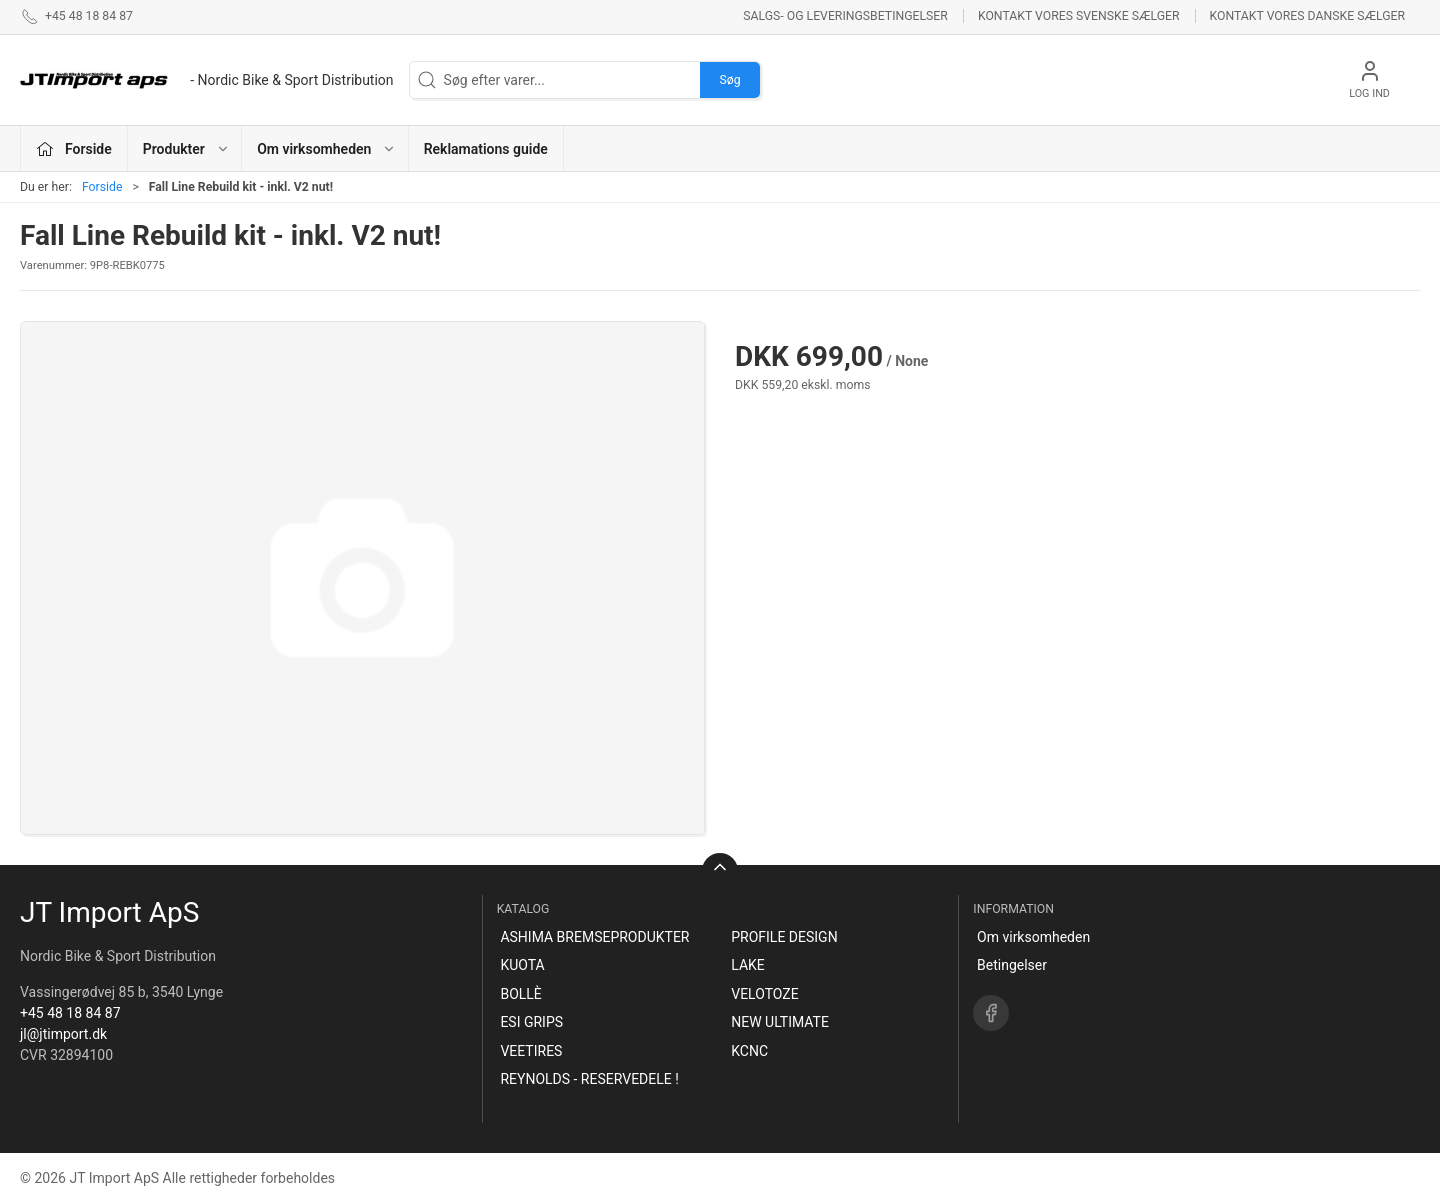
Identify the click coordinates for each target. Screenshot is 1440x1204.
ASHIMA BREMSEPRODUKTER (594, 937)
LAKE (748, 965)
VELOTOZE (764, 994)
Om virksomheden (1033, 937)
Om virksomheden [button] (326, 149)
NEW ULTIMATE (780, 1022)
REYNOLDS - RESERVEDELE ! (589, 1079)
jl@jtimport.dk (63, 1034)
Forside (102, 187)
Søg (729, 80)
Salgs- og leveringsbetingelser (845, 16)
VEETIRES (531, 1051)
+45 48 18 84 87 (70, 1013)
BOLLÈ (520, 994)
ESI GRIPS (531, 1022)
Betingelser (1012, 965)
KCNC (749, 1051)
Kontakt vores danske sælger (1307, 16)
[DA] (207, 80)
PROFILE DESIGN (784, 937)
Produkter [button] (186, 149)
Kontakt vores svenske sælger (1079, 16)
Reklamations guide (486, 149)
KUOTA (522, 965)
